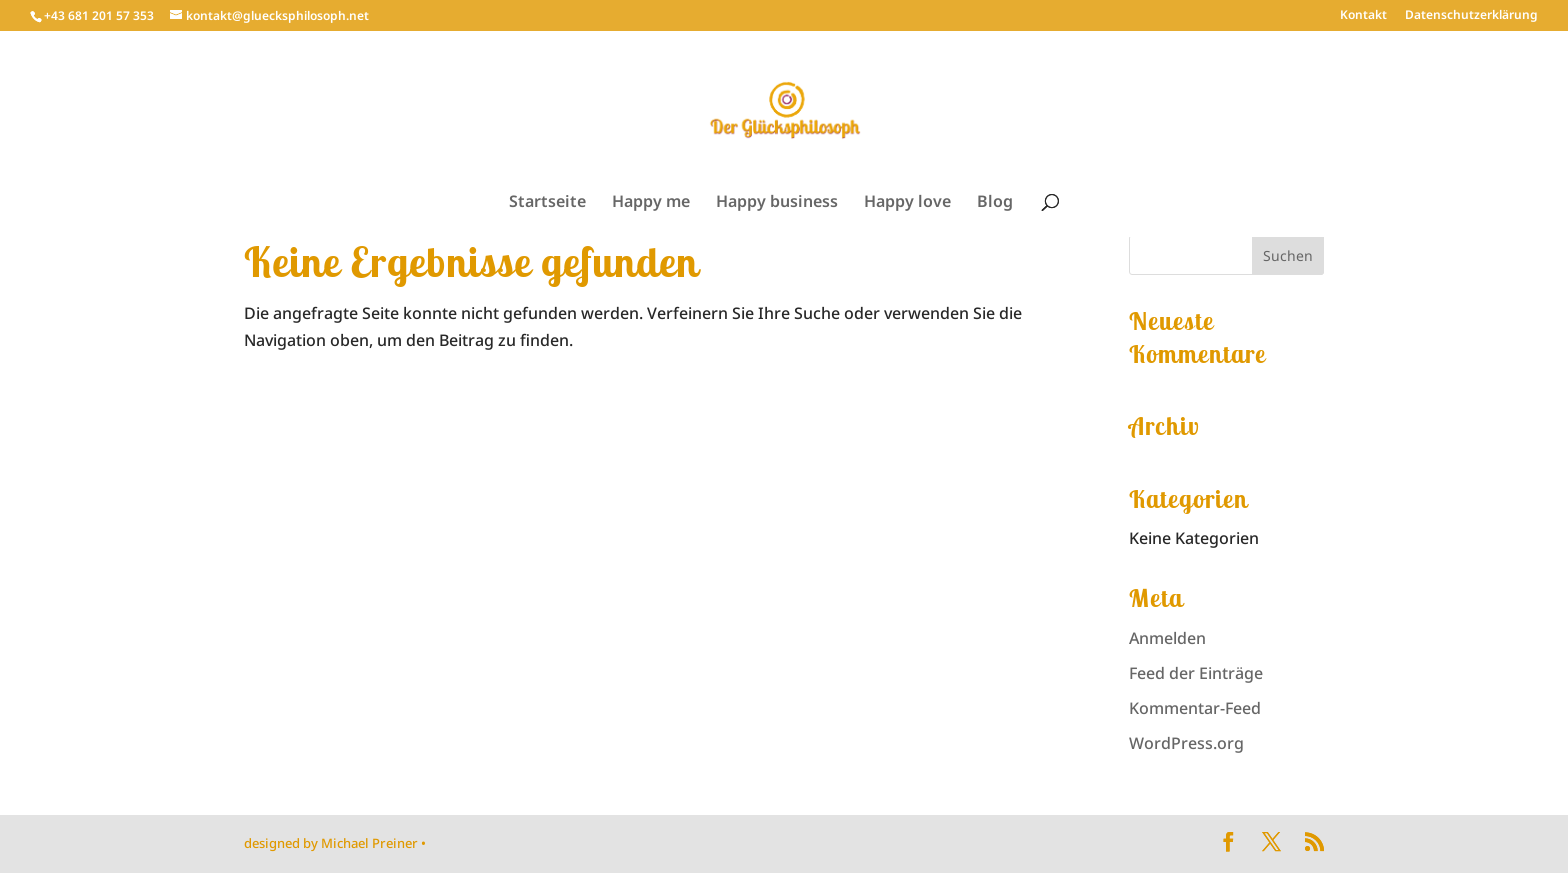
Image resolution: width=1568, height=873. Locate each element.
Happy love (907, 203)
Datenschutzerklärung (1471, 16)
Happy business (777, 203)
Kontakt (1363, 16)
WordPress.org (1186, 743)
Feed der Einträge (1196, 673)
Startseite (547, 203)
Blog (995, 203)
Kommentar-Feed (1195, 708)
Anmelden (1167, 638)
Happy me (651, 203)
